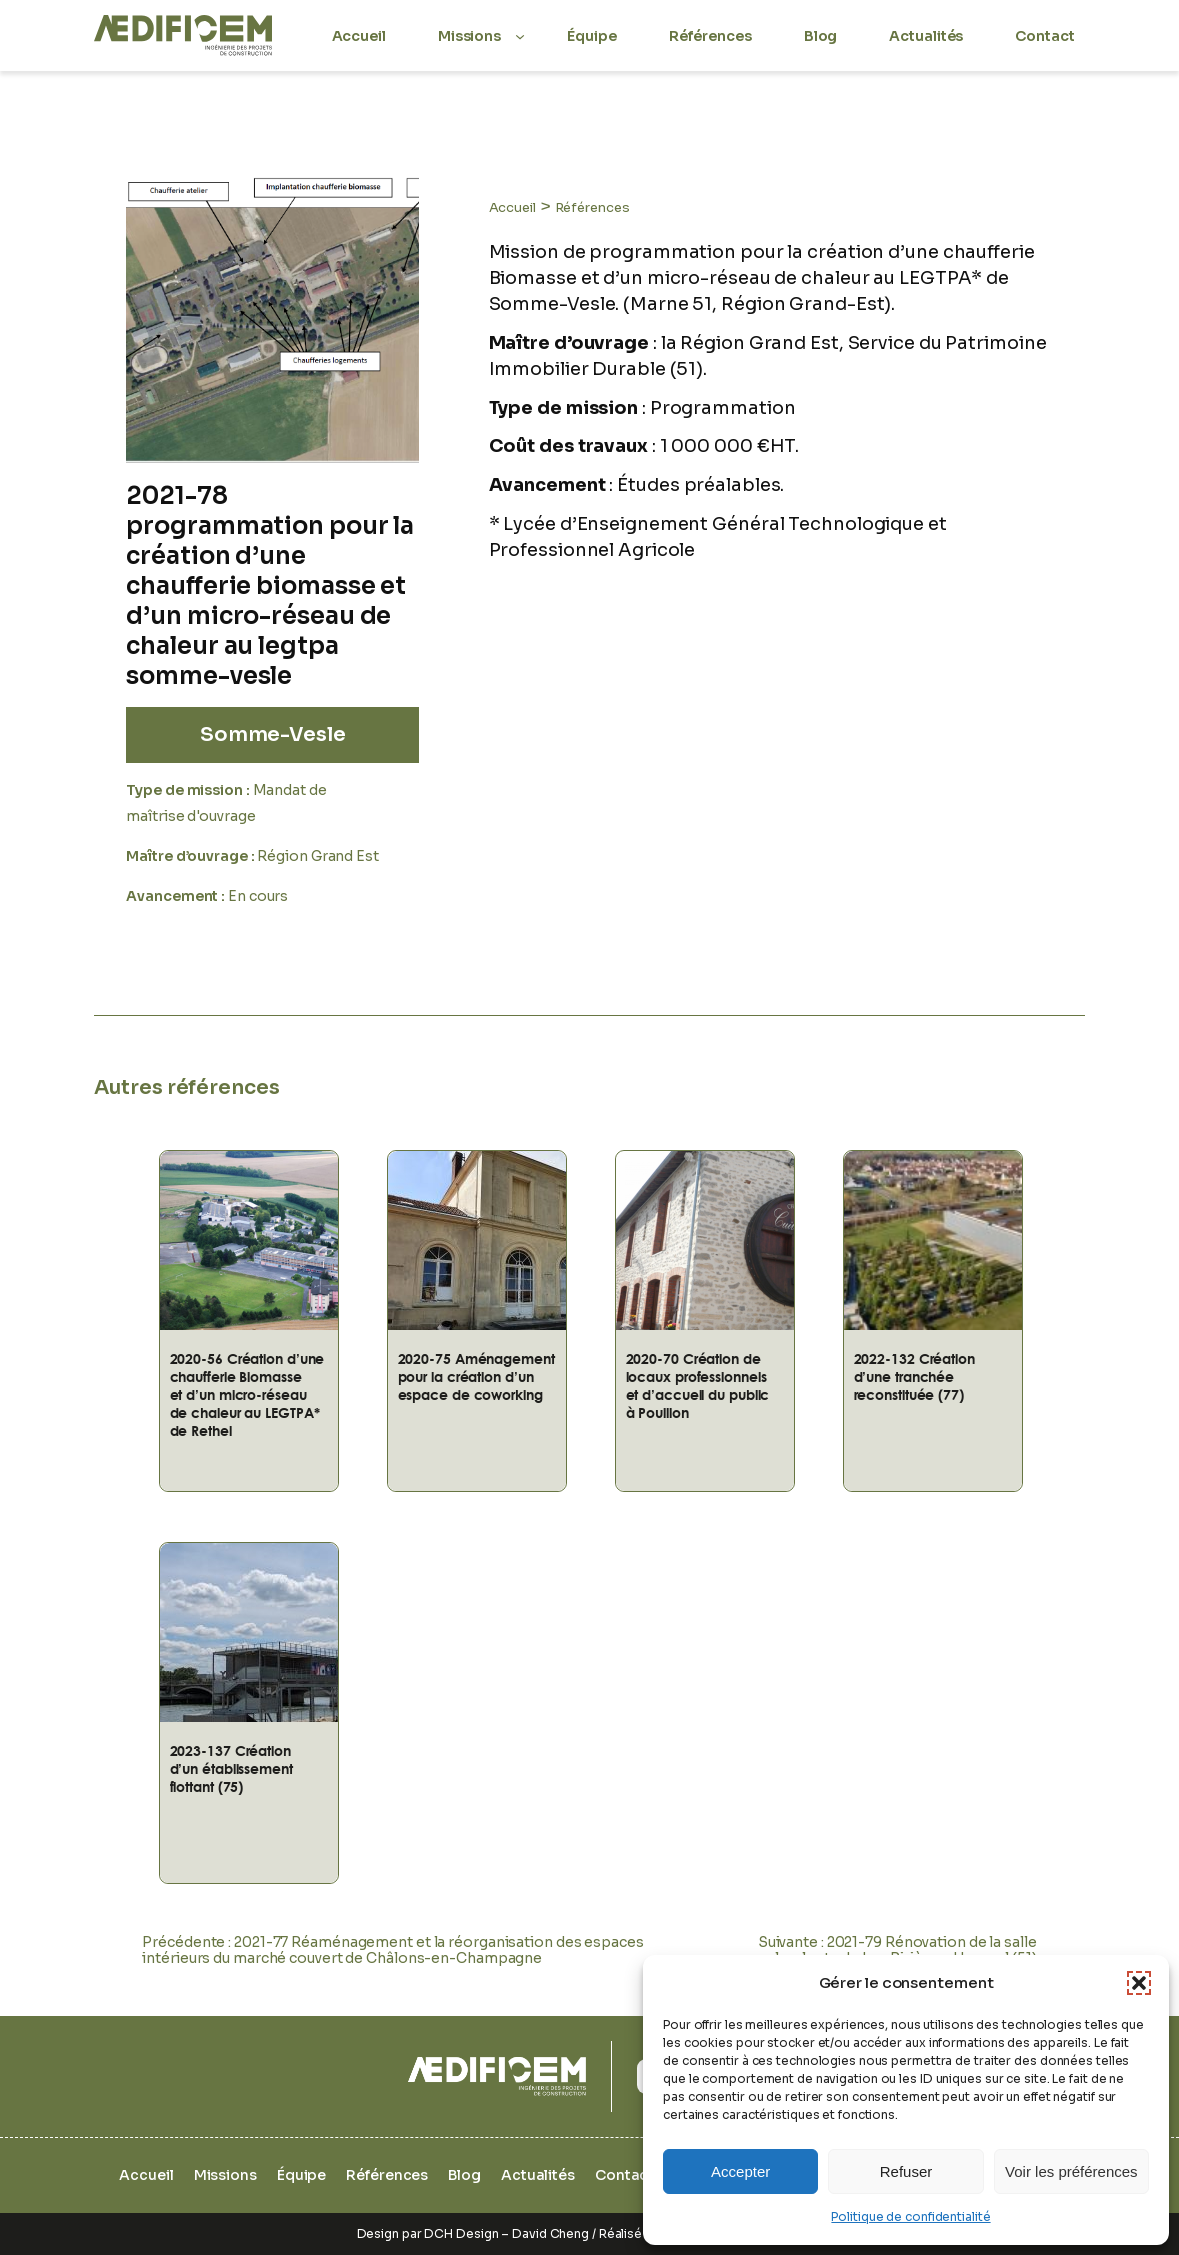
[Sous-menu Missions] (520, 35)
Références (592, 207)
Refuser (906, 2171)
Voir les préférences (1071, 2171)
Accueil (512, 207)
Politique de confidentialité (910, 2216)
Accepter (740, 2171)
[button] (1139, 1983)
